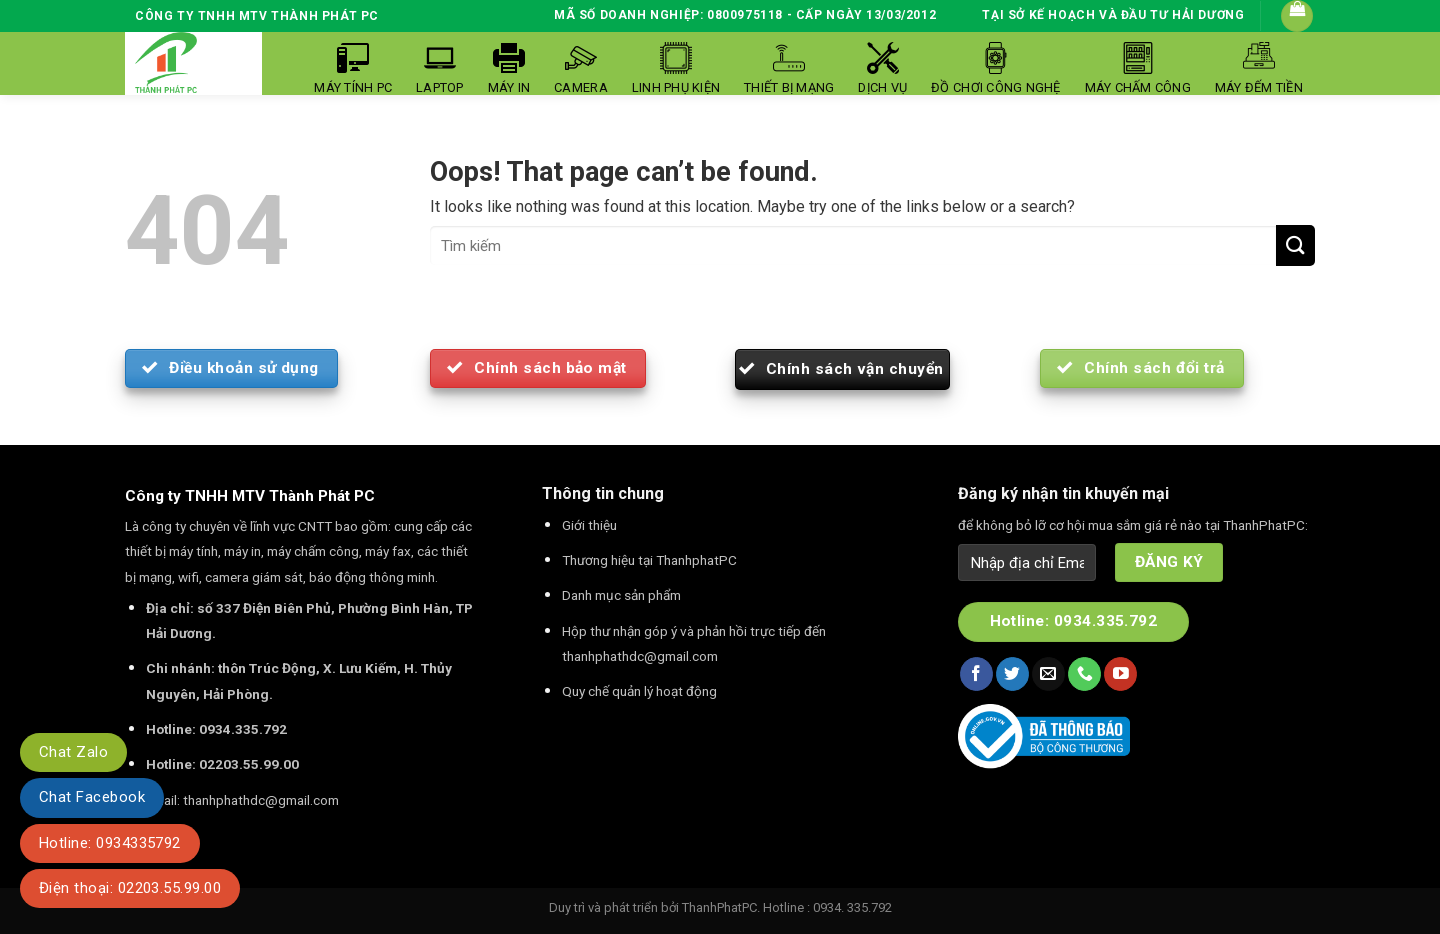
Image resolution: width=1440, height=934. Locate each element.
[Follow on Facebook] (976, 674)
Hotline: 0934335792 (110, 843)
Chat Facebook (92, 797)
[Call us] (1084, 674)
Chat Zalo (73, 752)
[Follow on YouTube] (1120, 674)
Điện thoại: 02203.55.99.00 (130, 888)
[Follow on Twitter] (1012, 674)
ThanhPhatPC (719, 907)
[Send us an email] (1048, 674)
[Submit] (1295, 245)
